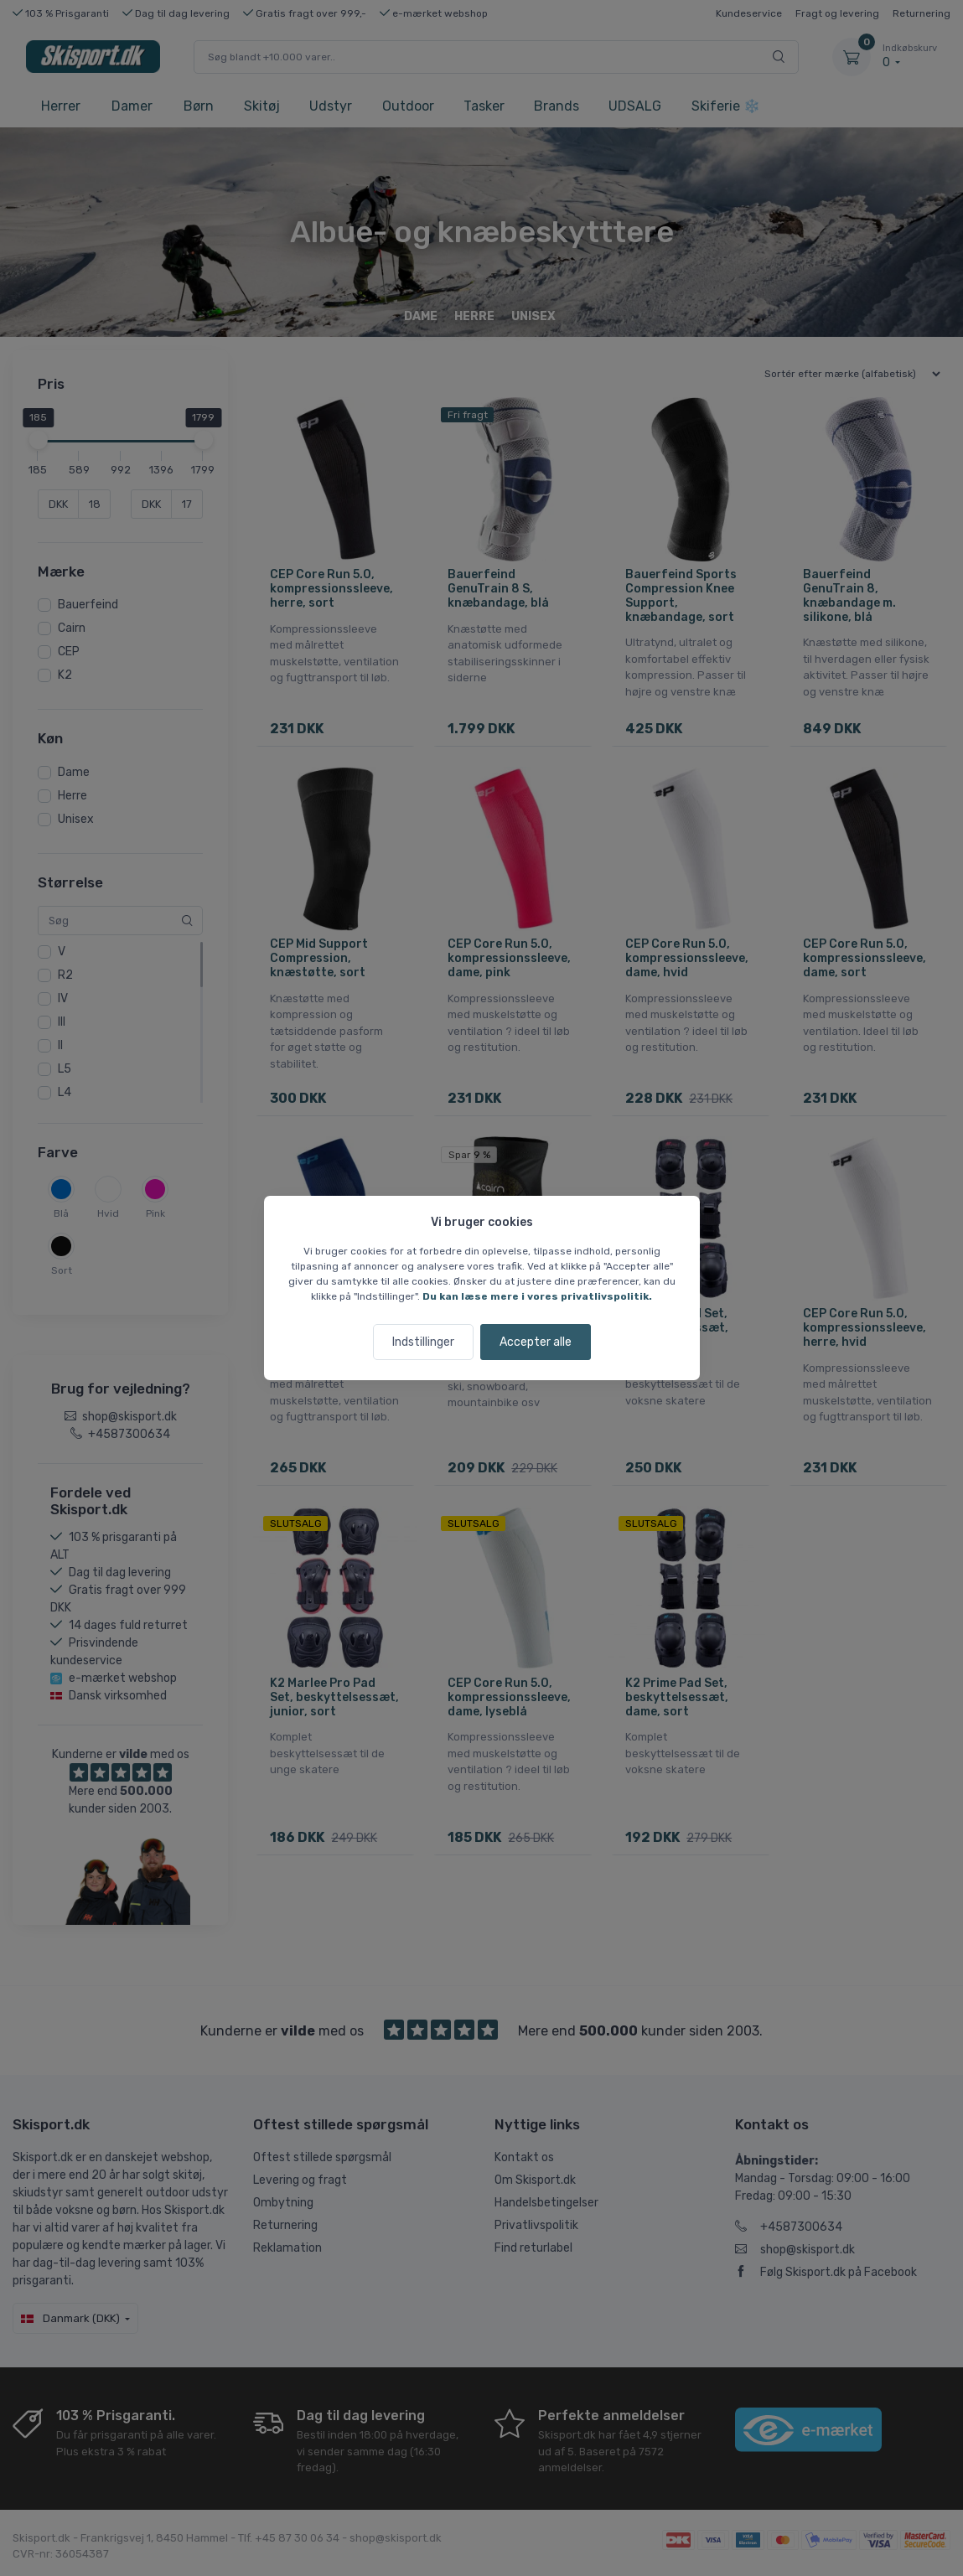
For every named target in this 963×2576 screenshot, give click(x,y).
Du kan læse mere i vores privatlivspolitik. (537, 1296)
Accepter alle (536, 1342)
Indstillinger (423, 1342)
